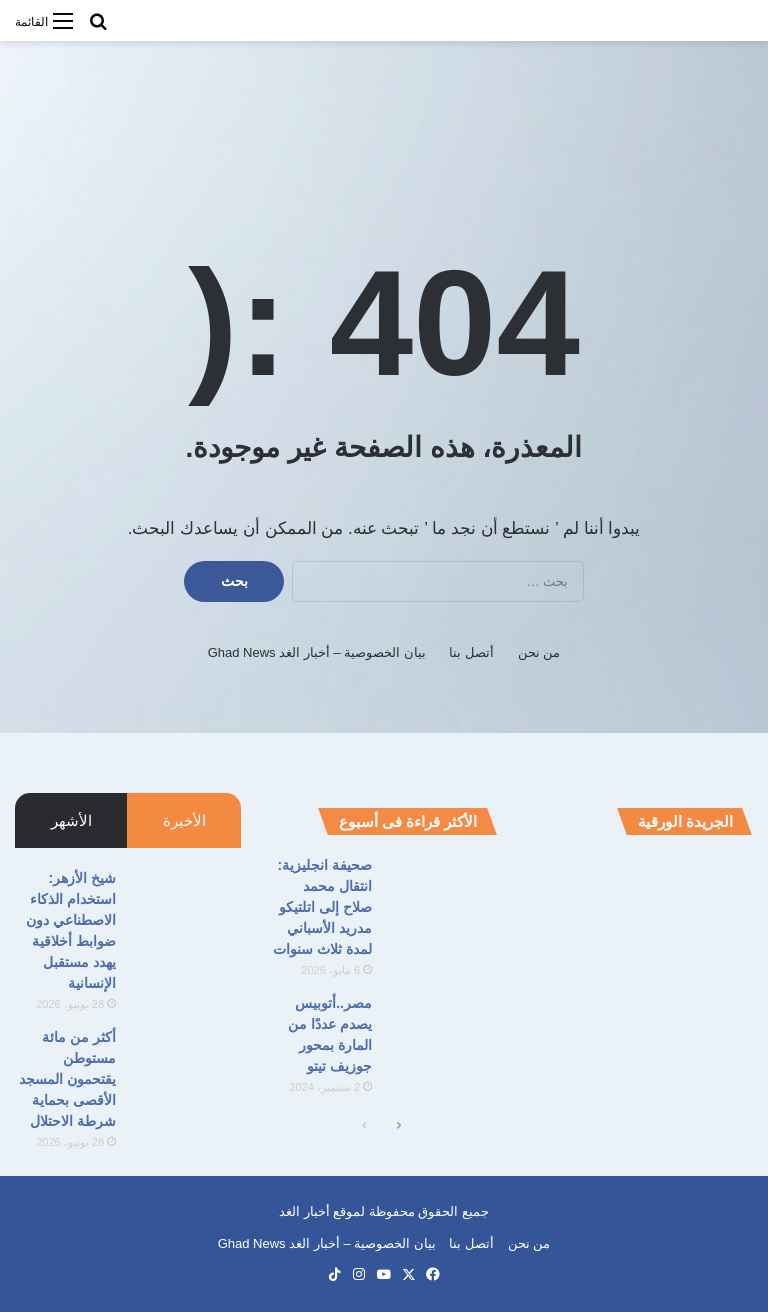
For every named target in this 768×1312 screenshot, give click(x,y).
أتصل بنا (471, 652)
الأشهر (71, 820)
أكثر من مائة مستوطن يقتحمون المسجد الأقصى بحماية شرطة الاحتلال (67, 1079)
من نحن (539, 652)
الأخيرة (184, 820)
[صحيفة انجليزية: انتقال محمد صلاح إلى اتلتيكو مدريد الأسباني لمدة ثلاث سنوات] (442, 892)
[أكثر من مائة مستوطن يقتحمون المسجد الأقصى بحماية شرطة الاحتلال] (186, 1064)
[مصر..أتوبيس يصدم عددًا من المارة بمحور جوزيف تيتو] (442, 1030)
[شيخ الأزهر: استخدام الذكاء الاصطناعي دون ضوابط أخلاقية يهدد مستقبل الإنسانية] (186, 905)
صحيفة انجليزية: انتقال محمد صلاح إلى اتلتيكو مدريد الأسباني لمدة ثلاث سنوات (322, 907)
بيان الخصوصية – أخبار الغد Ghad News (317, 652)
